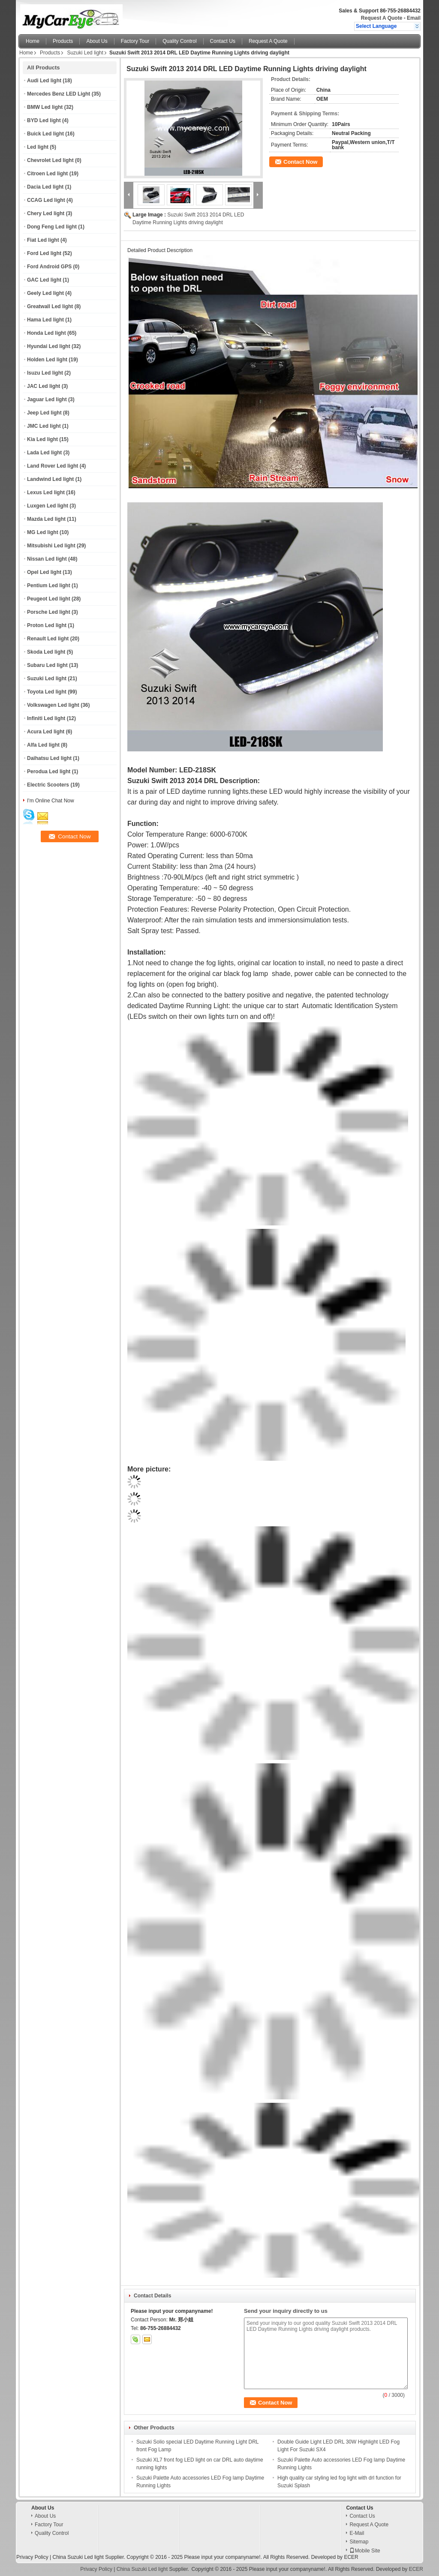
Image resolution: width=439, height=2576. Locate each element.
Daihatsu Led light (49, 758)
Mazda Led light (46, 519)
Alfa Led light (43, 745)
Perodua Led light (48, 772)
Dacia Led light (45, 187)
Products (63, 41)
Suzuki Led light (85, 53)
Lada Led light (44, 453)
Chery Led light (45, 213)
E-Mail (356, 2533)
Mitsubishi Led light (51, 546)
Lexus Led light (46, 492)
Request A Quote (381, 18)
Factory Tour (135, 41)
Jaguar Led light (47, 399)
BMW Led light (45, 107)
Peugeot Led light (48, 599)
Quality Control (179, 41)
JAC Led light (43, 386)
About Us (96, 41)
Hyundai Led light (48, 346)
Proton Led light (46, 625)
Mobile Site (364, 2551)
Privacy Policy (32, 2557)
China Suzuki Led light (77, 2557)
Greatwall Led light (50, 306)
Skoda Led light (46, 652)
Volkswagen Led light (53, 705)
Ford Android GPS (49, 267)
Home (32, 41)
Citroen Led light (47, 174)
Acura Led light (45, 732)
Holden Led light (47, 360)
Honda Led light (46, 333)
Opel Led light (44, 572)
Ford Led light (44, 253)
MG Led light (42, 532)
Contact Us (222, 41)
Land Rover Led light (52, 466)
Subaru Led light (47, 665)
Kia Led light (42, 439)
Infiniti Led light (46, 718)
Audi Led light (44, 81)
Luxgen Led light (47, 506)
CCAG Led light (46, 200)
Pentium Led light (48, 585)
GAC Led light (44, 280)
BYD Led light (44, 120)
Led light (37, 147)
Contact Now (300, 162)
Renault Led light (48, 639)
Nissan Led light (47, 559)
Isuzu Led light (45, 373)
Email (414, 18)
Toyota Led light (46, 692)
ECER (351, 2557)
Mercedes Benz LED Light (58, 94)
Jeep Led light (44, 413)
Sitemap (358, 2542)
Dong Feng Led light (52, 227)
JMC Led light (44, 426)
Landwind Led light (50, 479)
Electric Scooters (48, 785)
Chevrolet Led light (50, 160)
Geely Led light (45, 293)
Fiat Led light (43, 240)
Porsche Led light (48, 612)
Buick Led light (45, 134)
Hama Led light (45, 320)
